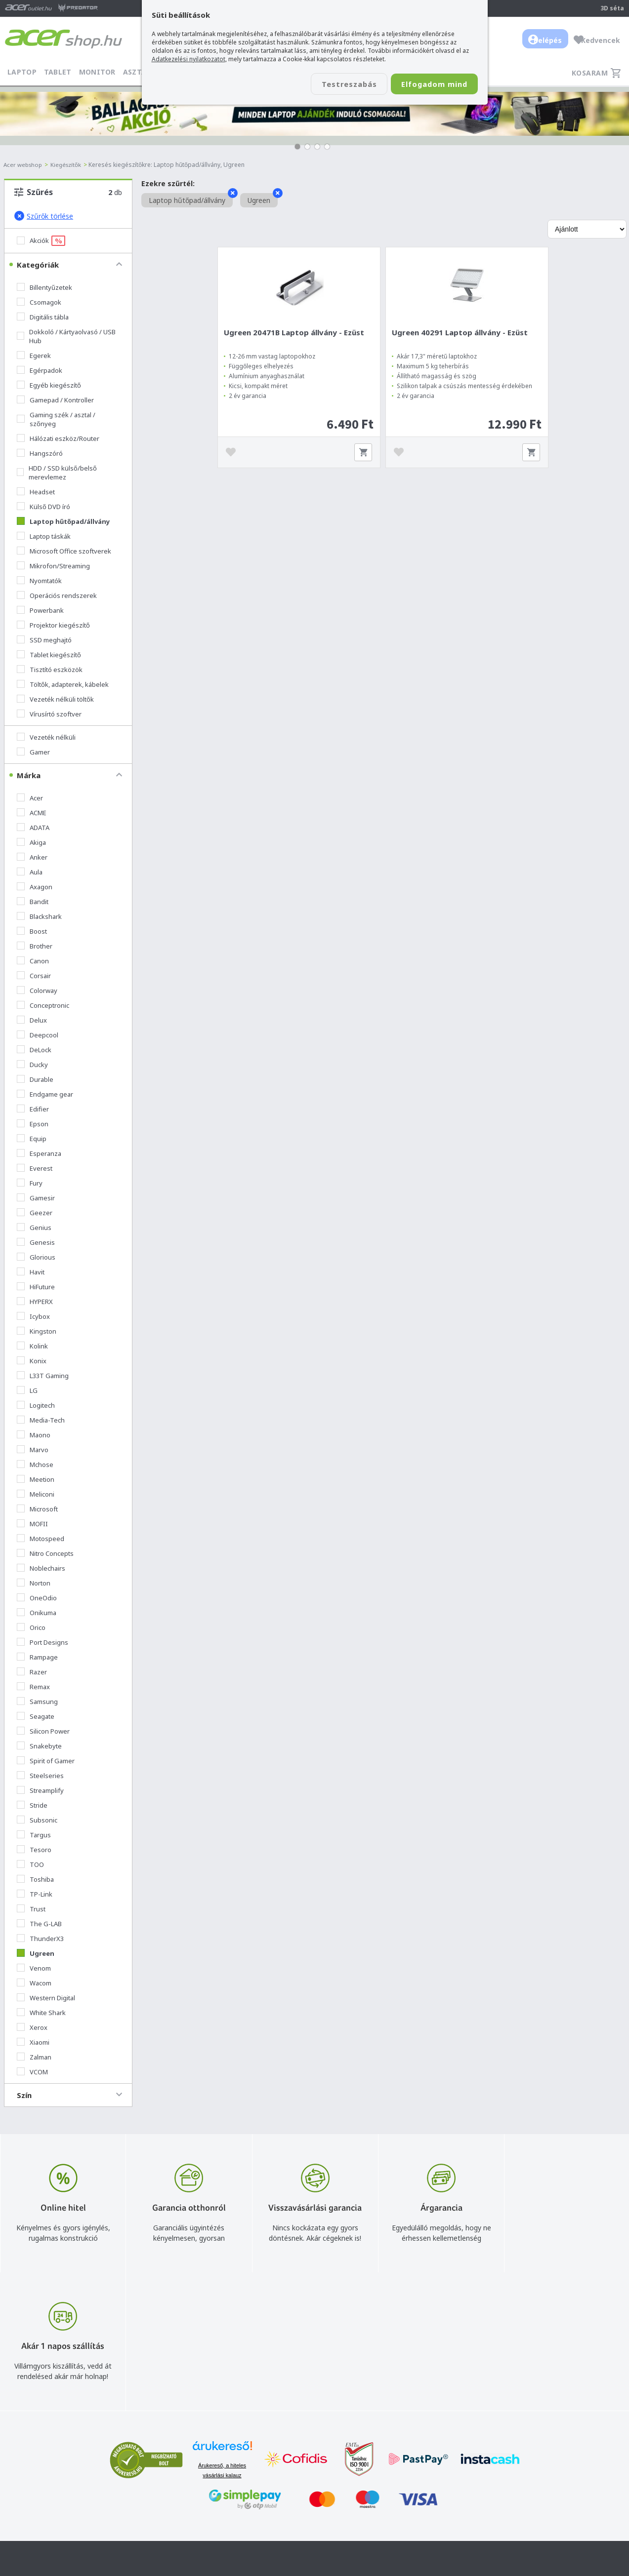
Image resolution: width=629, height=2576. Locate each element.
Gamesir (36, 1197)
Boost (32, 931)
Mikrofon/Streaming (53, 565)
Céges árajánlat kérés (292, 2514)
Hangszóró (40, 453)
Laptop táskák (44, 536)
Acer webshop (23, 164)
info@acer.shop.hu (286, 2471)
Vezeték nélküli (46, 737)
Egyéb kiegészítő (49, 385)
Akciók (41, 241)
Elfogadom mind (429, 84)
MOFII (32, 1523)
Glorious (36, 1257)
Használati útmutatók (416, 2514)
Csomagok (39, 302)
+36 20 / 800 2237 (286, 2485)
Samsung (37, 1701)
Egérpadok (39, 370)
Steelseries (40, 1775)
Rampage (37, 1657)
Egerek (34, 355)
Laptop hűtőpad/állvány (63, 521)
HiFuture (36, 1286)
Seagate (35, 1716)
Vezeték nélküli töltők (55, 699)
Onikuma (36, 1612)
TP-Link (34, 1894)
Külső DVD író (43, 506)
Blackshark (39, 916)
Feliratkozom (152, 2503)
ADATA (33, 827)
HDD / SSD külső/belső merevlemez (57, 472)
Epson (32, 1123)
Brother (34, 946)
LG (27, 1390)
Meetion (35, 1479)
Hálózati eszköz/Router (58, 438)
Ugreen (35, 1953)
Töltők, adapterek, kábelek (63, 684)
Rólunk (516, 2485)
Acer (30, 797)
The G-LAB (39, 1923)
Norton (33, 1583)
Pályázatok (399, 2528)
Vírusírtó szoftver (49, 714)
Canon (33, 960)
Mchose (35, 1464)
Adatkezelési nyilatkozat (420, 2499)
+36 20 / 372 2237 (286, 2499)
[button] (297, 146)
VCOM (32, 2071)
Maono (33, 1434)
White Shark (41, 2012)
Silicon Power (43, 1731)
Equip (31, 1138)
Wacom (34, 1983)
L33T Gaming (43, 1375)
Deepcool (37, 1034)
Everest (34, 1168)
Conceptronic (43, 1005)
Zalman (34, 2057)
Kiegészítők (69, 164)
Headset (36, 491)
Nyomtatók (39, 580)
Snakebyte (39, 1746)
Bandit (32, 901)
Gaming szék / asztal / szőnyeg (56, 419)
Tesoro (34, 1849)
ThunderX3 (40, 1938)
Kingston (36, 1331)
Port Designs (42, 1642)
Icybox (33, 1316)
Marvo (32, 1449)
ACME (31, 812)
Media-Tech (41, 1420)
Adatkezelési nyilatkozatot (188, 59)
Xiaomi (33, 2042)
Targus (34, 1834)
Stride (32, 1805)
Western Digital (46, 1997)
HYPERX (35, 1301)
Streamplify (40, 1790)
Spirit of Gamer (46, 1760)
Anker (32, 857)
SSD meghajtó (44, 639)
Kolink (32, 1346)
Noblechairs (41, 1568)
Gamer (33, 752)
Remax (33, 1686)
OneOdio (37, 1597)
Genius (34, 1227)
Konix (31, 1360)
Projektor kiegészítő (53, 625)
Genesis (36, 1242)
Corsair (34, 975)
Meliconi (35, 1494)
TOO (30, 1864)
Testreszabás (333, 84)
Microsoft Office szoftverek (64, 551)
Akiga (31, 842)
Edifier (33, 1109)
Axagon (34, 886)
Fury (29, 1183)
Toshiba (35, 1879)
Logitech (36, 1405)
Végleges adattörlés (413, 2542)
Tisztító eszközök (50, 669)
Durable (35, 1079)
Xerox (32, 2027)
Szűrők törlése (43, 216)
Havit (30, 1272)
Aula (29, 872)
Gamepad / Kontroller (55, 400)
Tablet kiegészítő (49, 654)
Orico (31, 1627)
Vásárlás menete (408, 2471)
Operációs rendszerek (57, 595)
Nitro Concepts (45, 1553)
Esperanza (39, 1153)
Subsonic (37, 1820)
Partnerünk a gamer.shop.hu (550, 2542)
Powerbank (40, 610)
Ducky (32, 1064)
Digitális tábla (43, 317)
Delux (32, 1020)
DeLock (34, 1049)
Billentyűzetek (44, 287)
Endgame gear (45, 1094)
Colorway (37, 990)
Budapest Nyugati (534, 2471)
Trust (31, 1908)
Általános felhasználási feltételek (434, 2485)
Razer (32, 1671)
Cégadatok (522, 2499)
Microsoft (37, 1509)
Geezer (34, 1212)
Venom (34, 1968)
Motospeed (40, 1538)
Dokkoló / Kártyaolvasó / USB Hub (66, 336)
